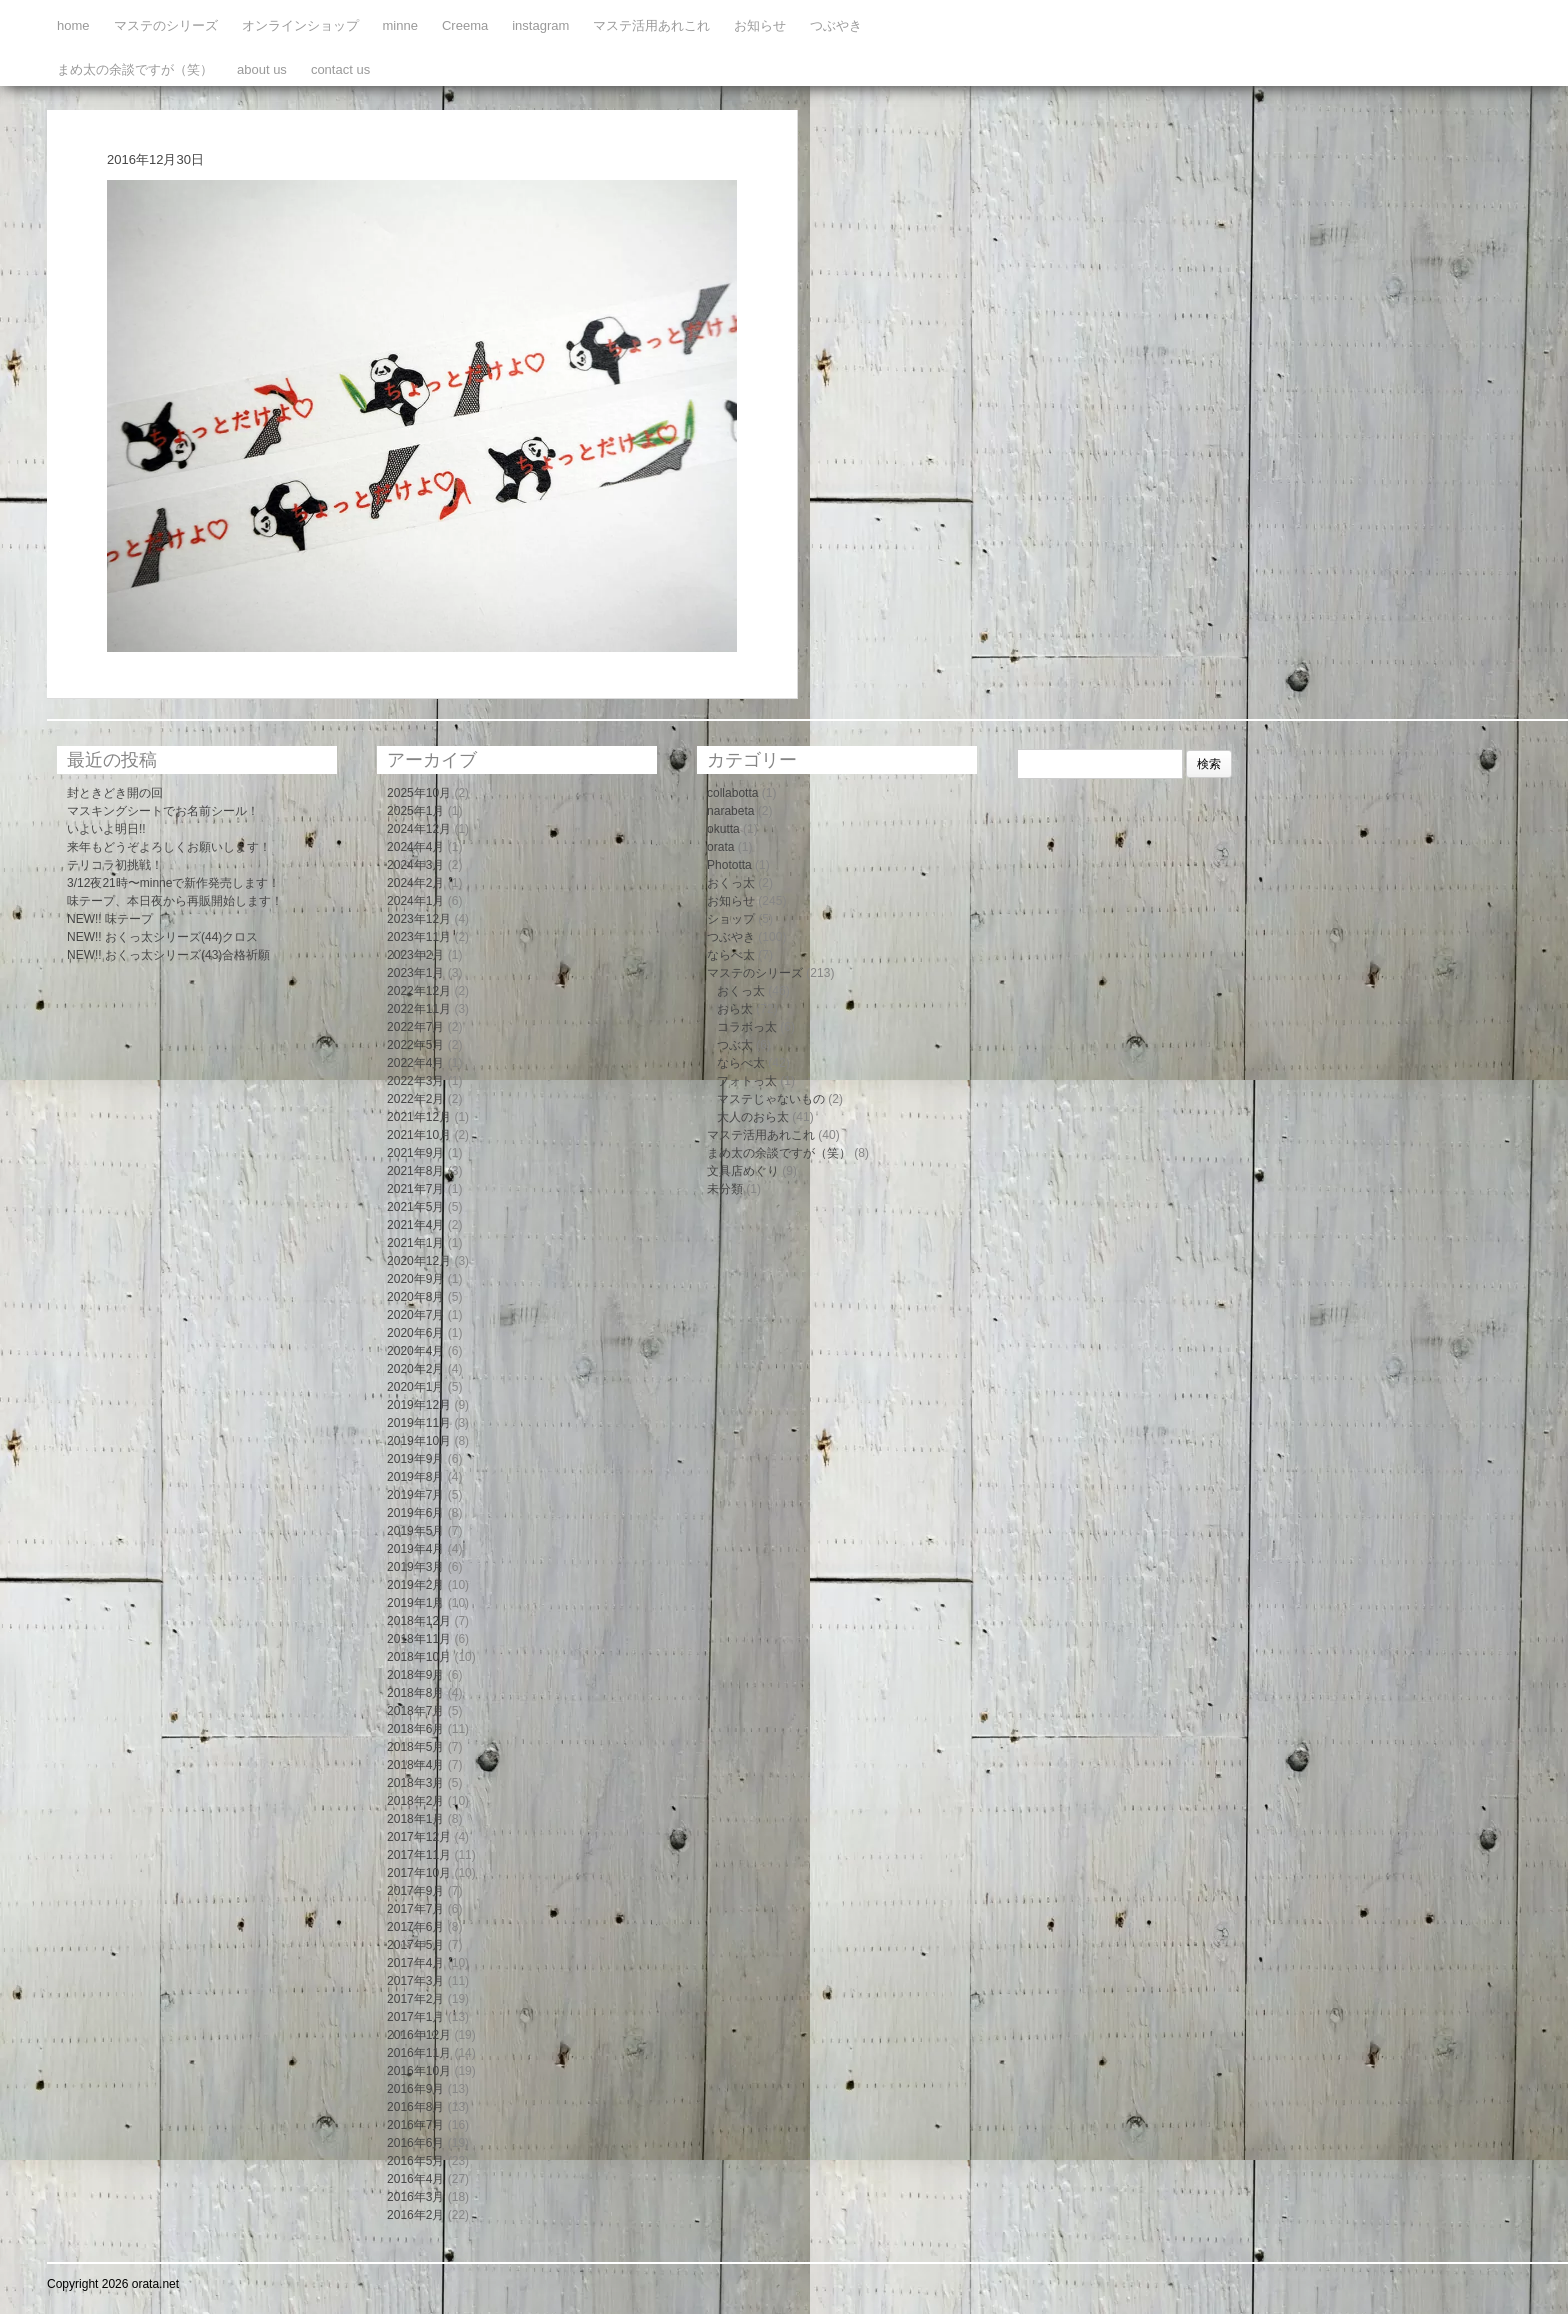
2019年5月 (415, 1531)
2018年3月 (415, 1783)
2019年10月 (419, 1441)
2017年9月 (415, 1891)
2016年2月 (415, 2215)
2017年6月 (415, 1927)
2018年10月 (419, 1657)
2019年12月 (419, 1405)
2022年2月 (415, 1099)
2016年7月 (415, 2125)
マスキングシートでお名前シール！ (163, 811)
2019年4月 (415, 1549)
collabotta (732, 793)
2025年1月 (415, 811)
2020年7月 (415, 1315)
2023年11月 (419, 937)
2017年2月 (415, 1999)
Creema (465, 25)
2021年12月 (419, 1117)
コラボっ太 (747, 1027)
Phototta (729, 865)
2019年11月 (419, 1423)
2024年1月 (415, 901)
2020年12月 (419, 1261)
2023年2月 (415, 955)
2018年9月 (415, 1675)
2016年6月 (415, 2143)
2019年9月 (415, 1459)
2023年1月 (415, 973)
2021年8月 (415, 1171)
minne (400, 25)
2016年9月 (415, 2089)
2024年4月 (415, 847)
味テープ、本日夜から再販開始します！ (175, 901)
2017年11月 (419, 1855)
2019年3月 (415, 1567)
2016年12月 (419, 2035)
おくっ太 (731, 883)
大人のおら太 (753, 1117)
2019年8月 (415, 1477)
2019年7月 (415, 1495)
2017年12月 (419, 1837)
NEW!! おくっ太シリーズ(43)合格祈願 (168, 955)
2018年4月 (415, 1765)
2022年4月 (415, 1063)
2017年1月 (415, 2017)
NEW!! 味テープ (110, 919)
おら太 (735, 1009)
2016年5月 (415, 2161)
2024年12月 (419, 829)
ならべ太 (731, 955)
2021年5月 (415, 1207)
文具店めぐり (743, 1171)
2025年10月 (419, 793)
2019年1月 (415, 1603)
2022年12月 (419, 991)
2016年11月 (419, 2053)
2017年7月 (415, 1909)
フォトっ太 (747, 1081)
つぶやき (836, 25)
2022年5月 (415, 1045)
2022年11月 (419, 1009)
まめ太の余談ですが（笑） (135, 69)
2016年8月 (415, 2107)
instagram (540, 25)
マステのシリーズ (166, 25)
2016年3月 (415, 2197)
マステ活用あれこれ (651, 25)
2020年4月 (415, 1351)
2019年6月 (415, 1513)
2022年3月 (415, 1081)
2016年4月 (415, 2179)
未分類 (725, 1189)
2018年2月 (415, 1801)
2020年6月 (415, 1333)
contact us (340, 69)
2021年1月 (415, 1243)
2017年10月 (419, 1873)
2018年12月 (419, 1621)
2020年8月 (415, 1297)
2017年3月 (415, 1981)
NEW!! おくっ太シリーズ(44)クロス (162, 937)
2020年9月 (415, 1279)
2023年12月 (419, 919)
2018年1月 (415, 1819)
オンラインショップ (300, 25)
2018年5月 (415, 1747)
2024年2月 (415, 883)
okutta (723, 829)
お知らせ (760, 25)
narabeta (730, 811)
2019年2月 (415, 1585)
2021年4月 (415, 1225)
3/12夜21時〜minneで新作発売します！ (173, 883)
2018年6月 (415, 1729)
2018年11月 (419, 1639)
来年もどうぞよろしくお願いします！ (169, 847)
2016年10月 (419, 2071)
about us (262, 69)
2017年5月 (415, 1945)
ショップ (731, 919)
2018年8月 (415, 1693)
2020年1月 (415, 1387)
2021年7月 (415, 1189)
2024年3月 (415, 865)
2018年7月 (415, 1711)
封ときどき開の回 (115, 793)
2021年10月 (419, 1135)
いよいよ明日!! (106, 829)
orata (720, 847)
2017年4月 (415, 1963)
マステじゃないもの (771, 1099)
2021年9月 (415, 1153)
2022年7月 (415, 1027)
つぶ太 (735, 1045)
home (73, 25)
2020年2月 (415, 1369)
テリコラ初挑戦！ (115, 865)
